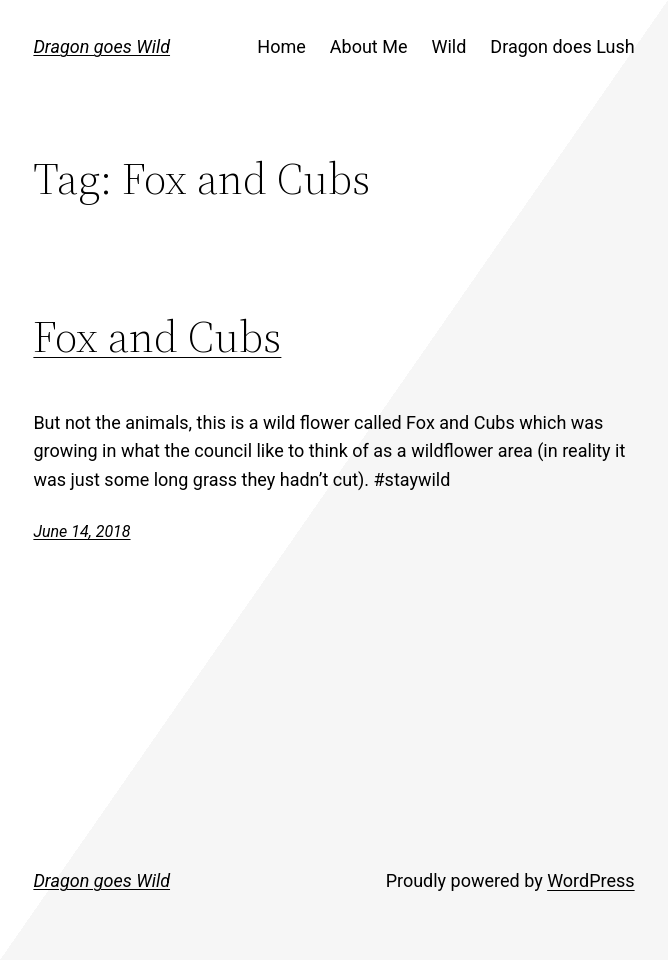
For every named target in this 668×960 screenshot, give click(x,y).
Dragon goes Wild (101, 46)
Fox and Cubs (157, 336)
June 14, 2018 (81, 531)
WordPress (590, 880)
